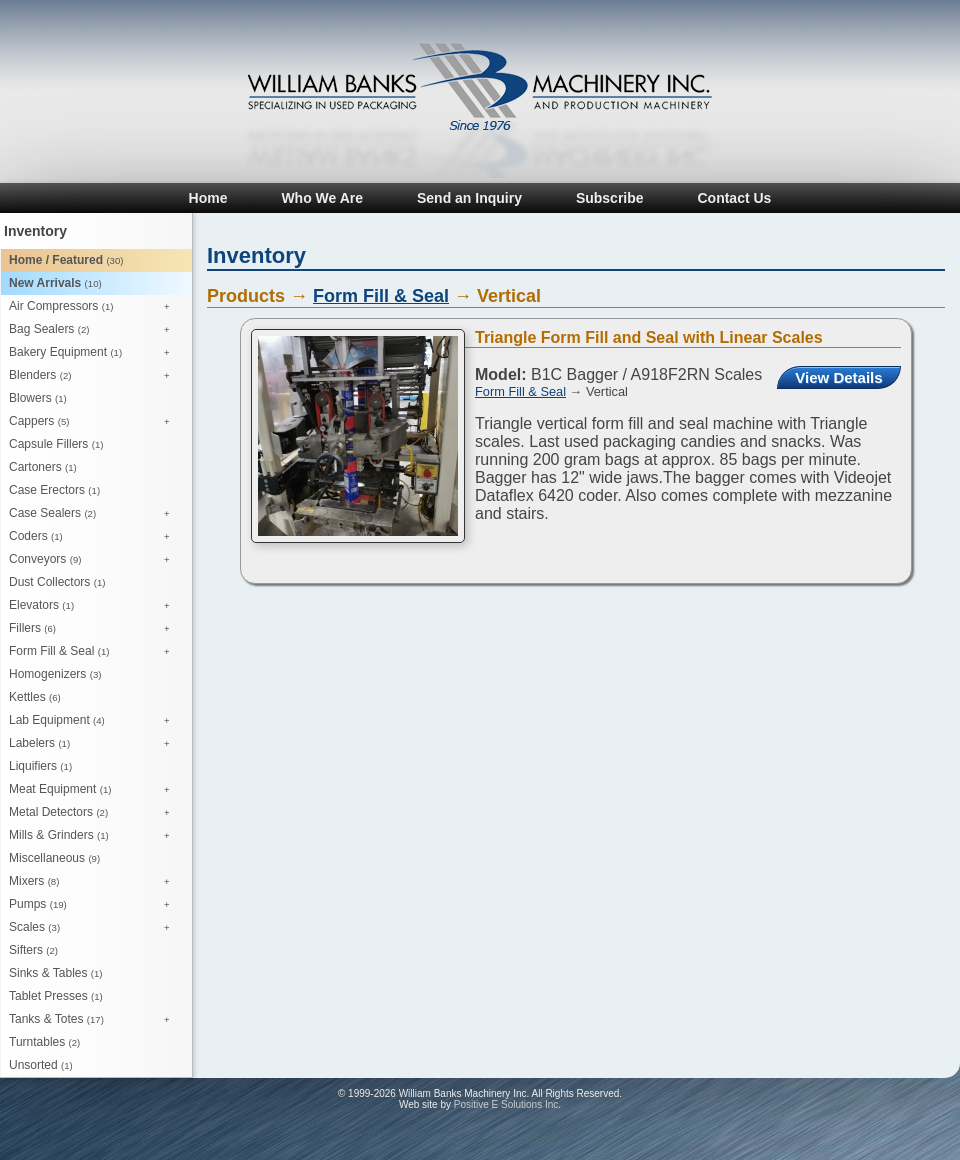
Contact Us (734, 198)
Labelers (94, 744)
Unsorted (41, 1065)
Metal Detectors (94, 813)
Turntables (44, 1042)
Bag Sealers (94, 330)
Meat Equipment (94, 790)
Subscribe (610, 198)
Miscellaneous (54, 858)
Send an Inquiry (469, 198)
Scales (94, 928)
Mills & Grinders (94, 836)
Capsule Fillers (56, 444)
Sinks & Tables (56, 973)
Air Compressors (94, 307)
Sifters (33, 950)
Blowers (38, 398)
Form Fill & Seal (94, 652)
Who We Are (322, 198)
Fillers (94, 629)
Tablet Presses (56, 996)
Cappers (94, 422)
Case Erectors (54, 490)
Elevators (94, 606)
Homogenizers (55, 674)
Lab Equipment (94, 721)
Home (208, 198)
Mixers (94, 882)
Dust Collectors (57, 582)
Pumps (94, 905)
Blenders (94, 376)
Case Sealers (94, 514)
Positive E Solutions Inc (506, 1104)
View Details (838, 377)
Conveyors (94, 560)
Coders (94, 537)
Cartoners (43, 467)
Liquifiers (40, 766)
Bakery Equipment (94, 353)
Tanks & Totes (94, 1020)
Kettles (35, 697)
